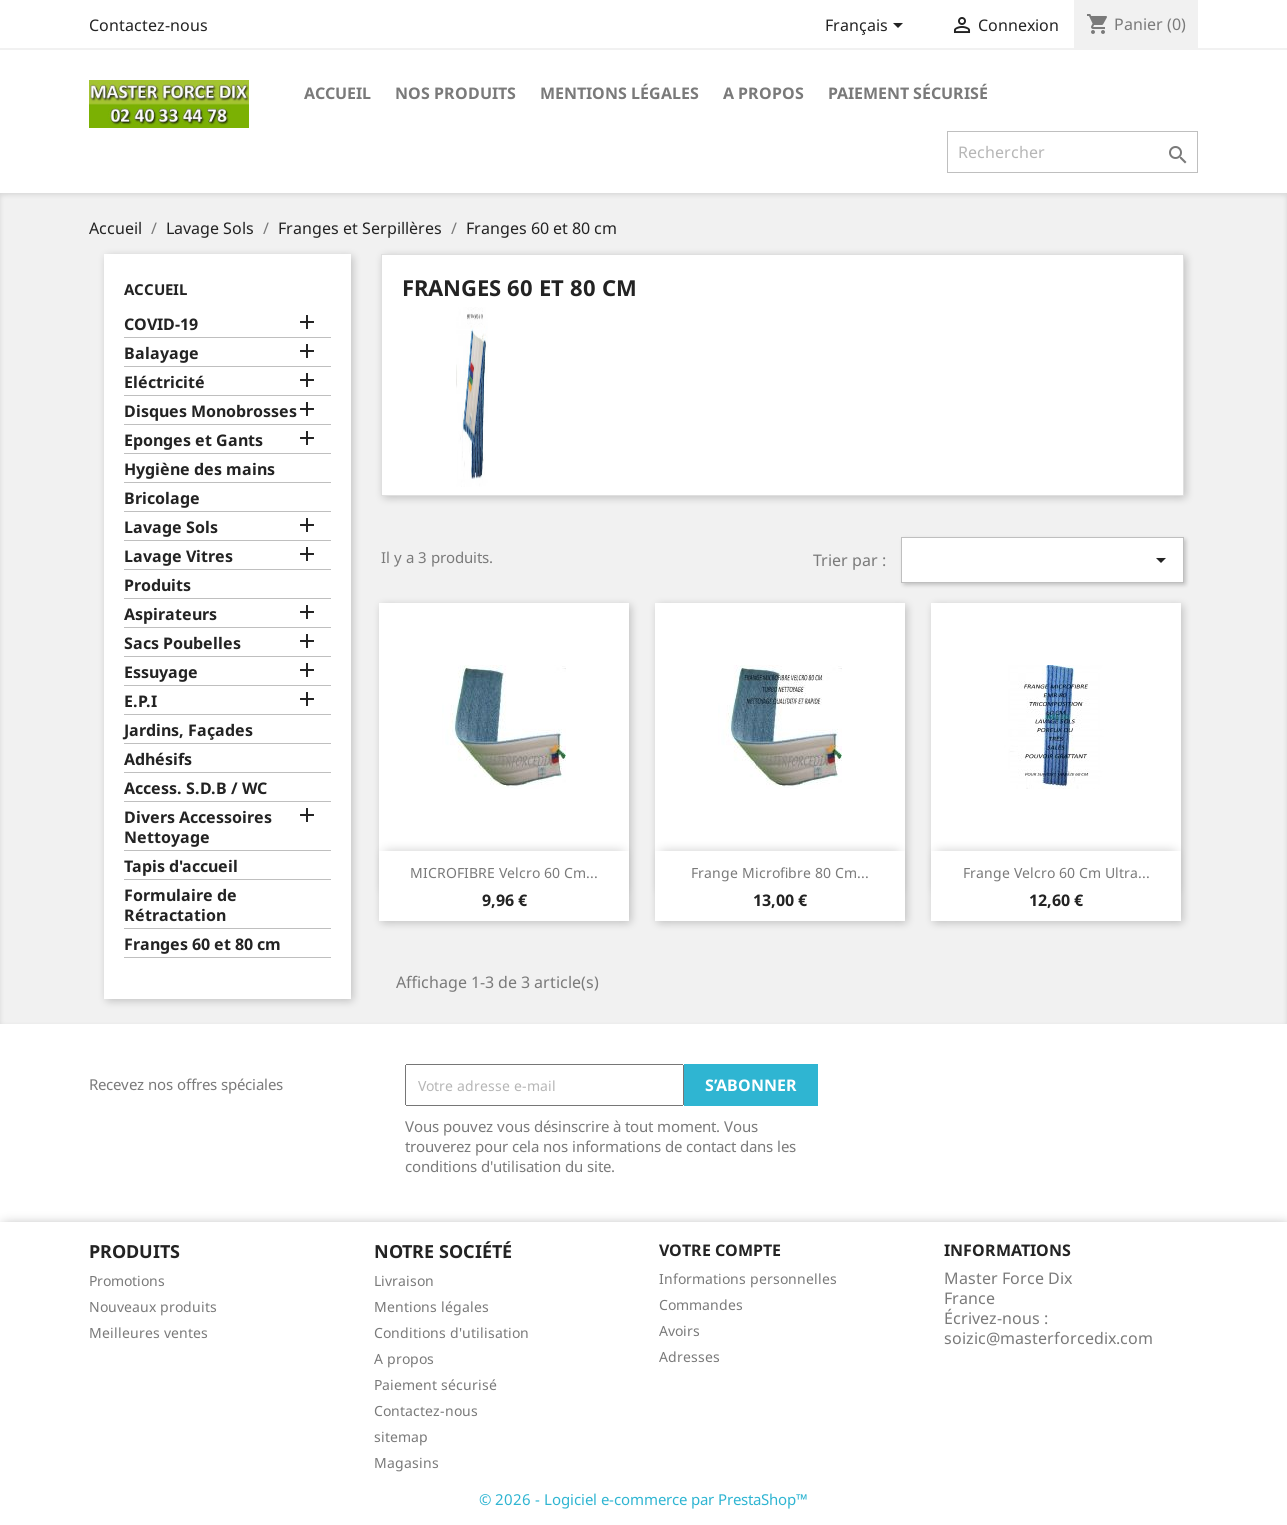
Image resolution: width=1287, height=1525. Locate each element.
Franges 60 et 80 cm (202, 944)
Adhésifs (158, 759)
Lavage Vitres (178, 556)
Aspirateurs (170, 614)
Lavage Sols (171, 527)
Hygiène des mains (199, 469)
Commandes (701, 1304)
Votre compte (720, 1250)
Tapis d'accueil (181, 866)
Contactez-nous (148, 25)
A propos (763, 93)
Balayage (161, 353)
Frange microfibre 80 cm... (780, 872)
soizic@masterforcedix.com (1048, 1338)
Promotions (127, 1280)
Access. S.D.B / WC (195, 788)
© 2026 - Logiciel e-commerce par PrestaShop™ (643, 1499)
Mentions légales (619, 93)
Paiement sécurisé (908, 93)
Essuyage (161, 672)
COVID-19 (161, 324)
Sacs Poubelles (182, 643)
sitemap (401, 1436)
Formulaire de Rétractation (180, 905)
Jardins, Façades (188, 730)
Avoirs (679, 1330)
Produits (157, 585)
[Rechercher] (1072, 152)
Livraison (404, 1280)
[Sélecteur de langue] (867, 27)
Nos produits (455, 93)
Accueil (337, 93)
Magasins (406, 1462)
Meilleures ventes (148, 1332)
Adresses (689, 1356)
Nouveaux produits (153, 1306)
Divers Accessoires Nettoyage (198, 827)
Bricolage (162, 498)
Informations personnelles (748, 1278)
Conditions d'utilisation (451, 1332)
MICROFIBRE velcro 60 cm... (504, 872)
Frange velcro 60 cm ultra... (1056, 872)
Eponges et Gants (193, 440)
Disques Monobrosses (210, 411)
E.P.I (140, 701)
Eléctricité (164, 382)
